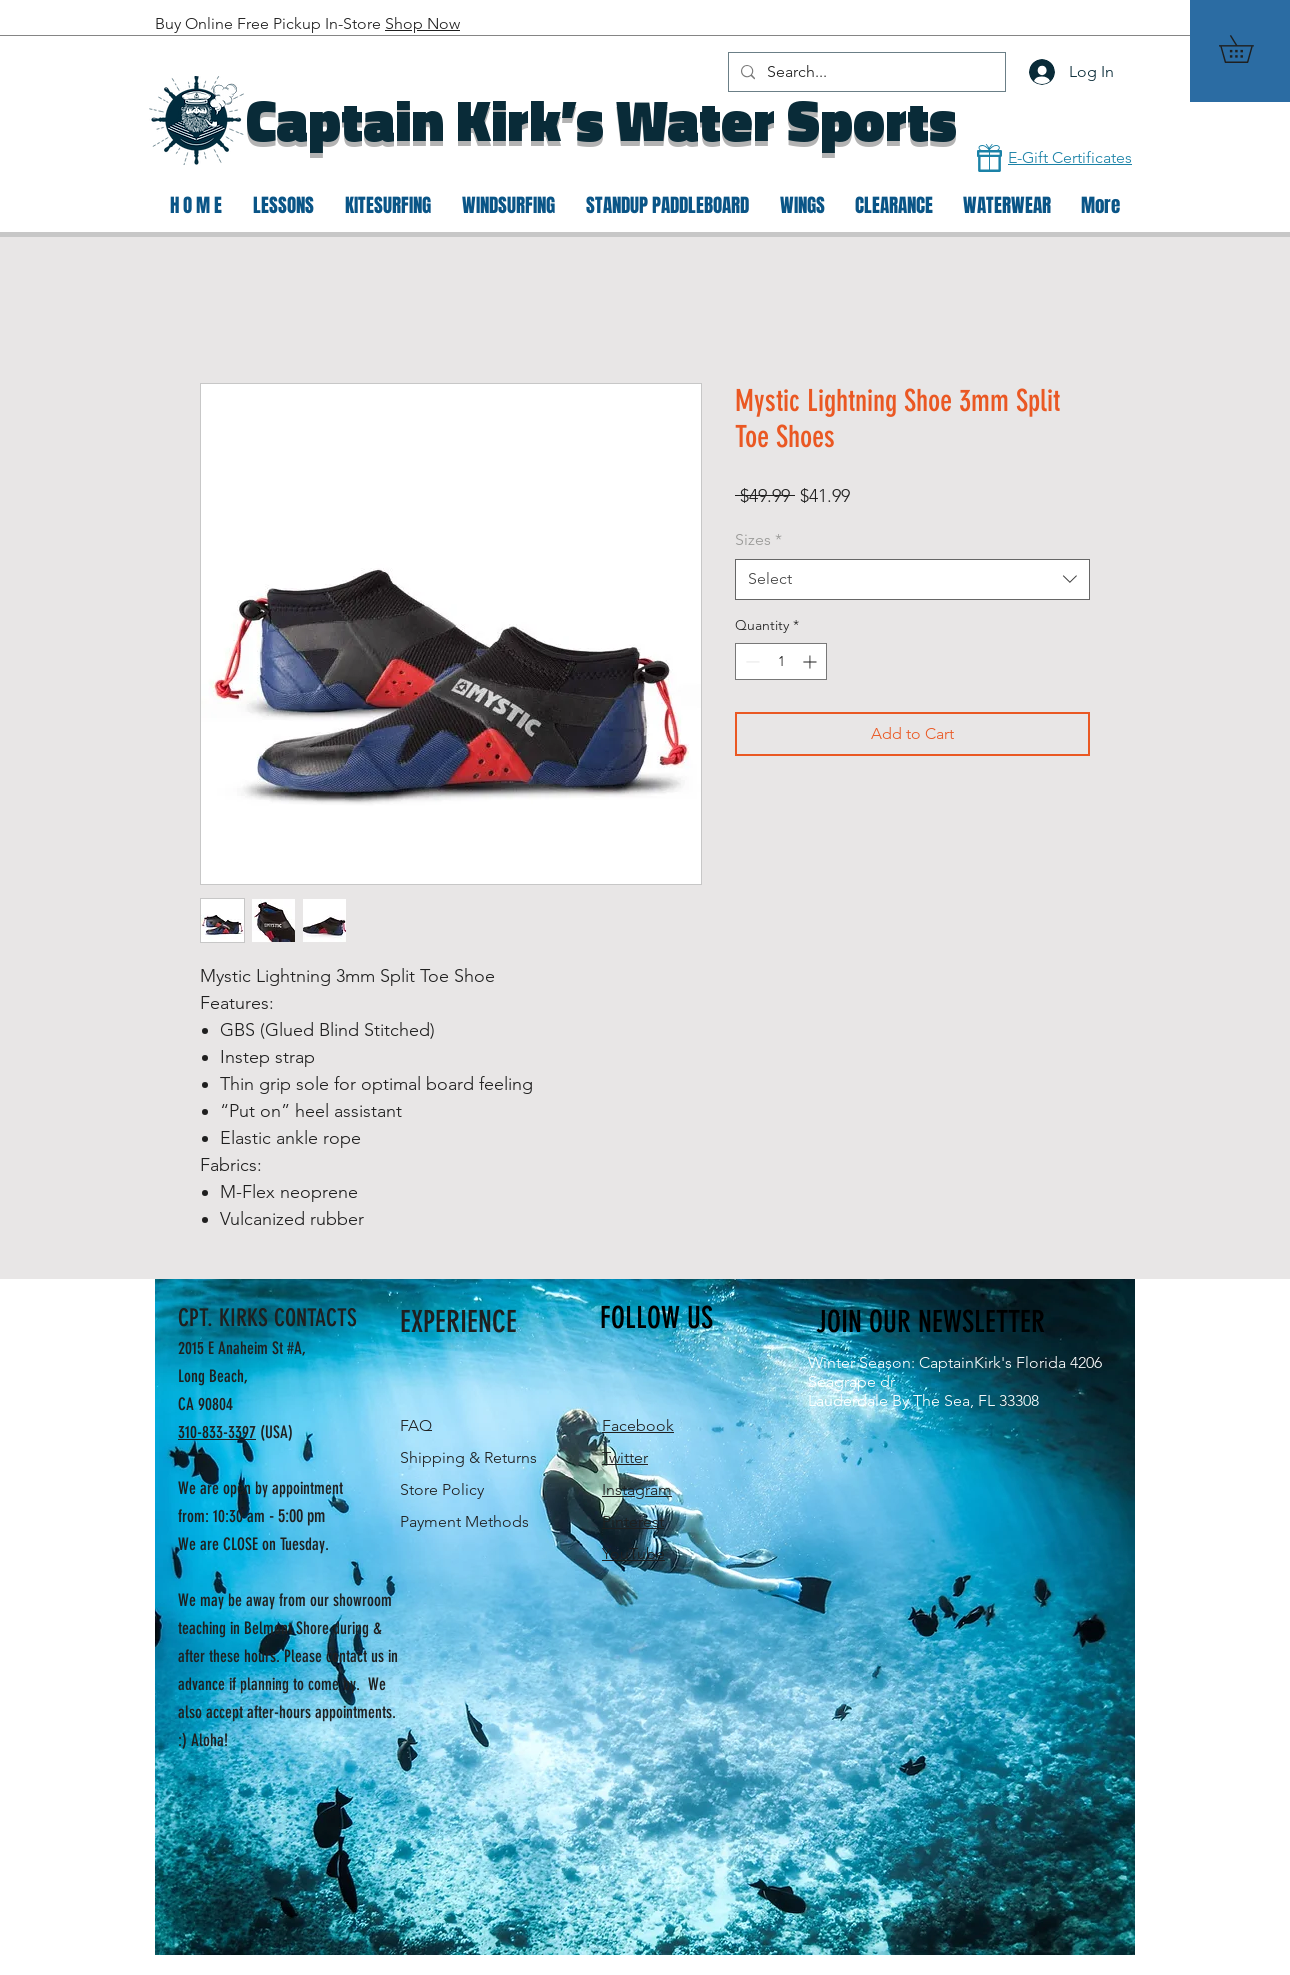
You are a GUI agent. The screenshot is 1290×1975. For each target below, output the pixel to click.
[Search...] (865, 72)
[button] (1249, 49)
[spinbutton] (781, 661)
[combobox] (912, 579)
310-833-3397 (217, 1432)
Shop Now (422, 23)
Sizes (758, 539)
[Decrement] (750, 661)
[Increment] (811, 661)
